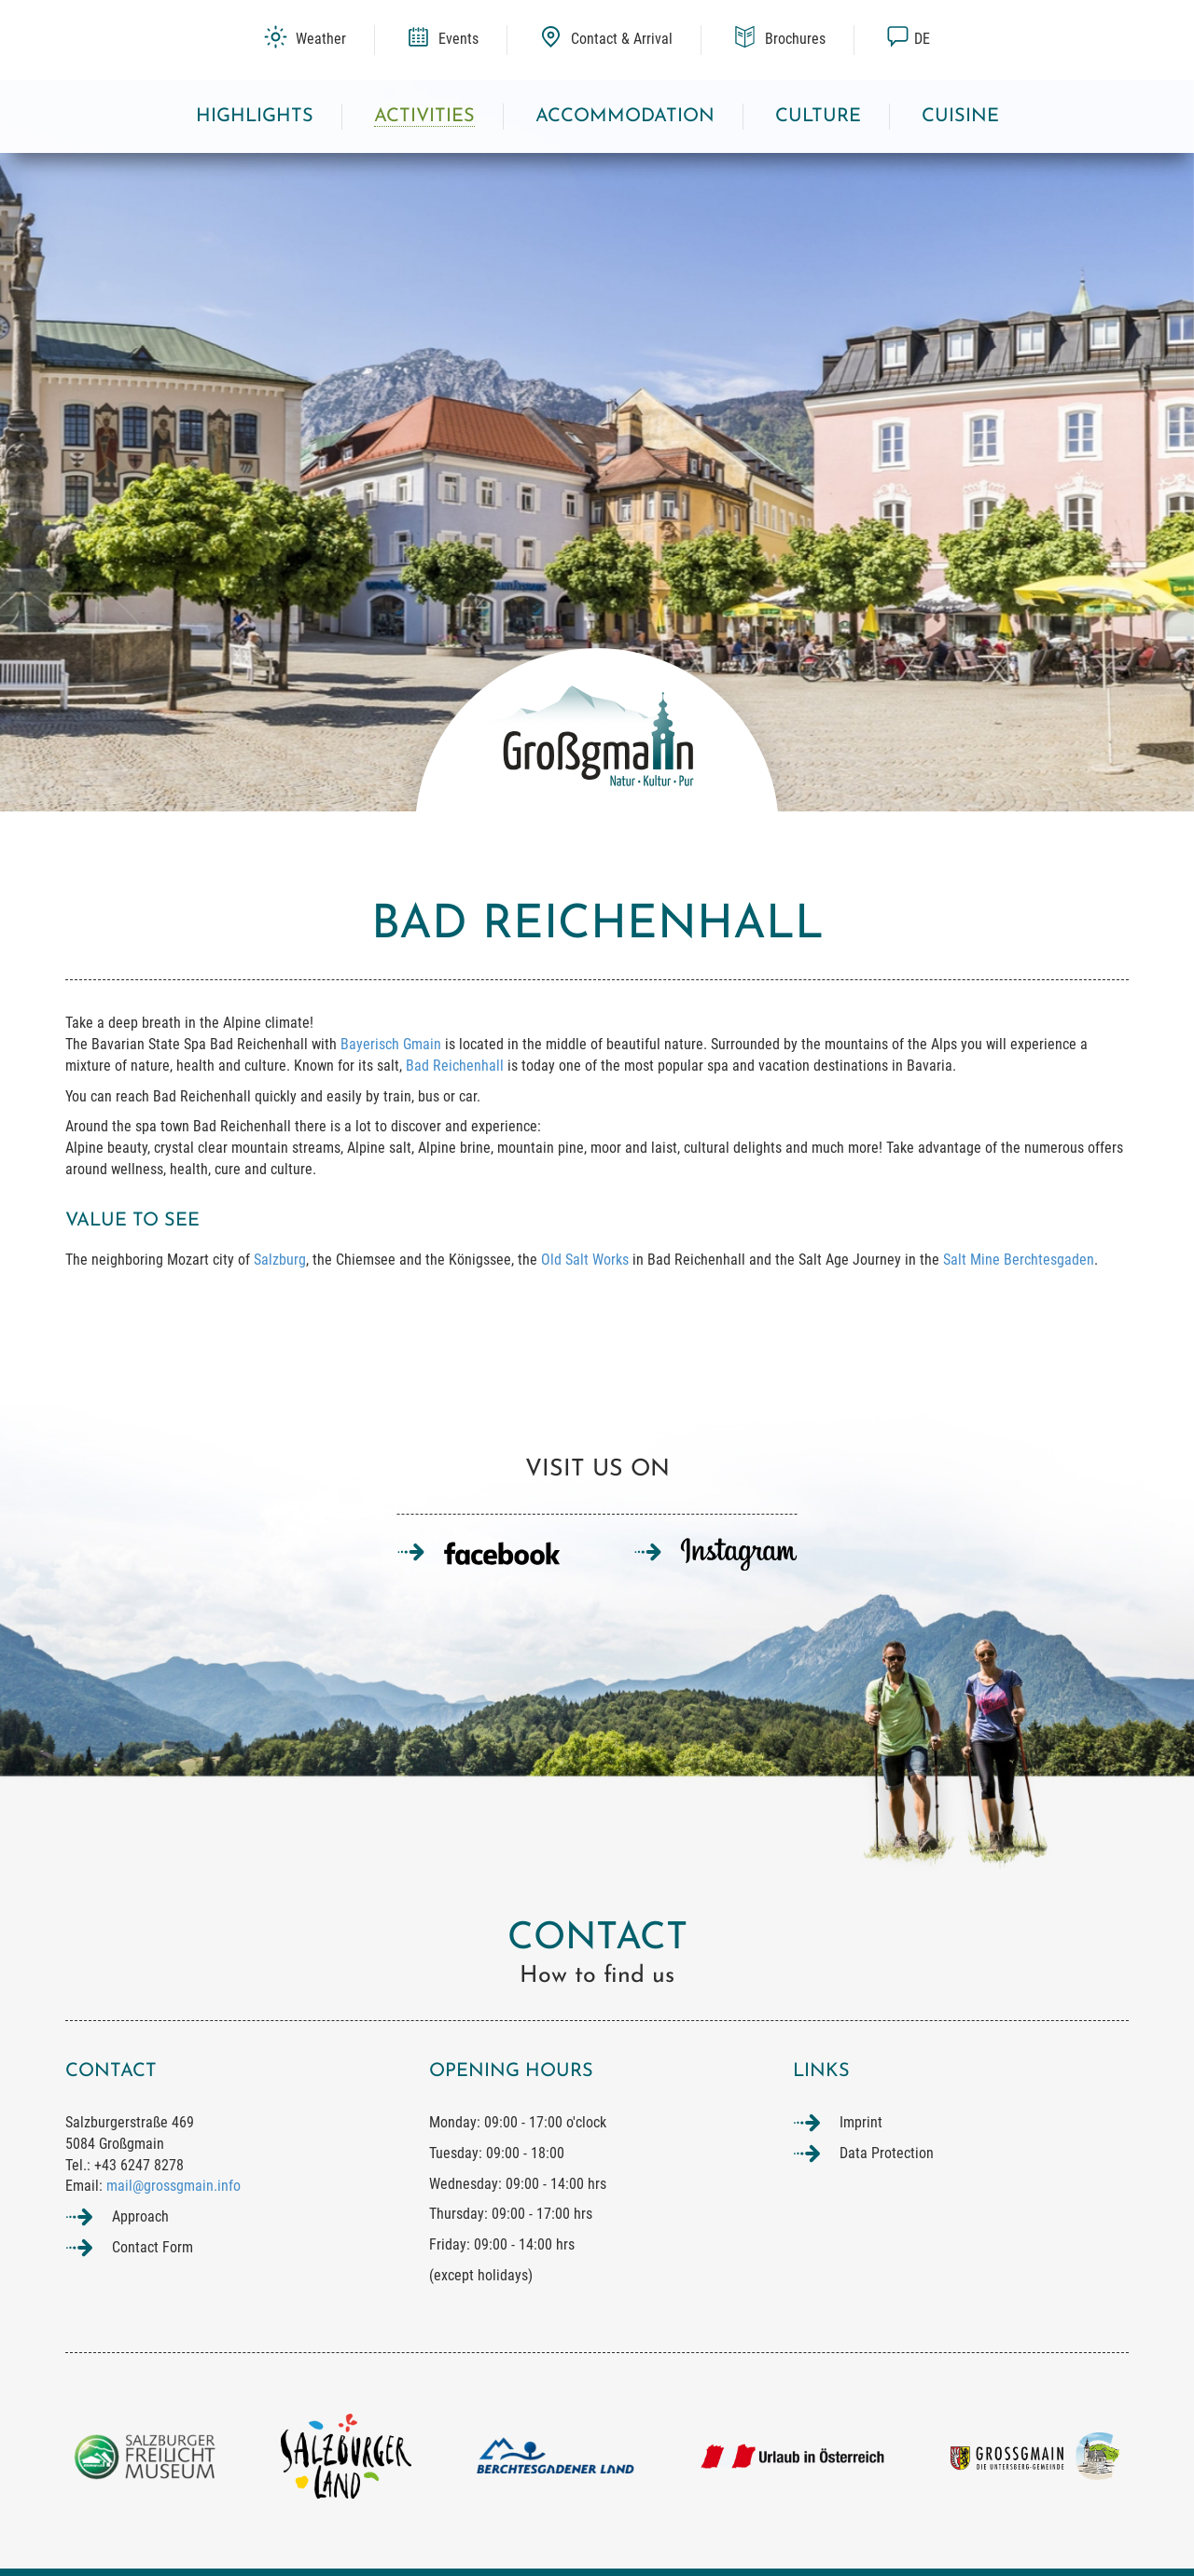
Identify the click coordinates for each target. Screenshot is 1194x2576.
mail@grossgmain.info (173, 2186)
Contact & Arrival (606, 39)
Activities (424, 116)
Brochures (779, 39)
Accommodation (625, 116)
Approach (140, 2216)
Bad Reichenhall (455, 1065)
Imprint (861, 2122)
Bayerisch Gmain (390, 1044)
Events (443, 39)
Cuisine (960, 116)
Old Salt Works (585, 1259)
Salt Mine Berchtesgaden (1018, 1259)
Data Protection (887, 2153)
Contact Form (152, 2247)
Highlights (254, 116)
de (908, 39)
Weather (305, 39)
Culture (818, 116)
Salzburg (280, 1259)
